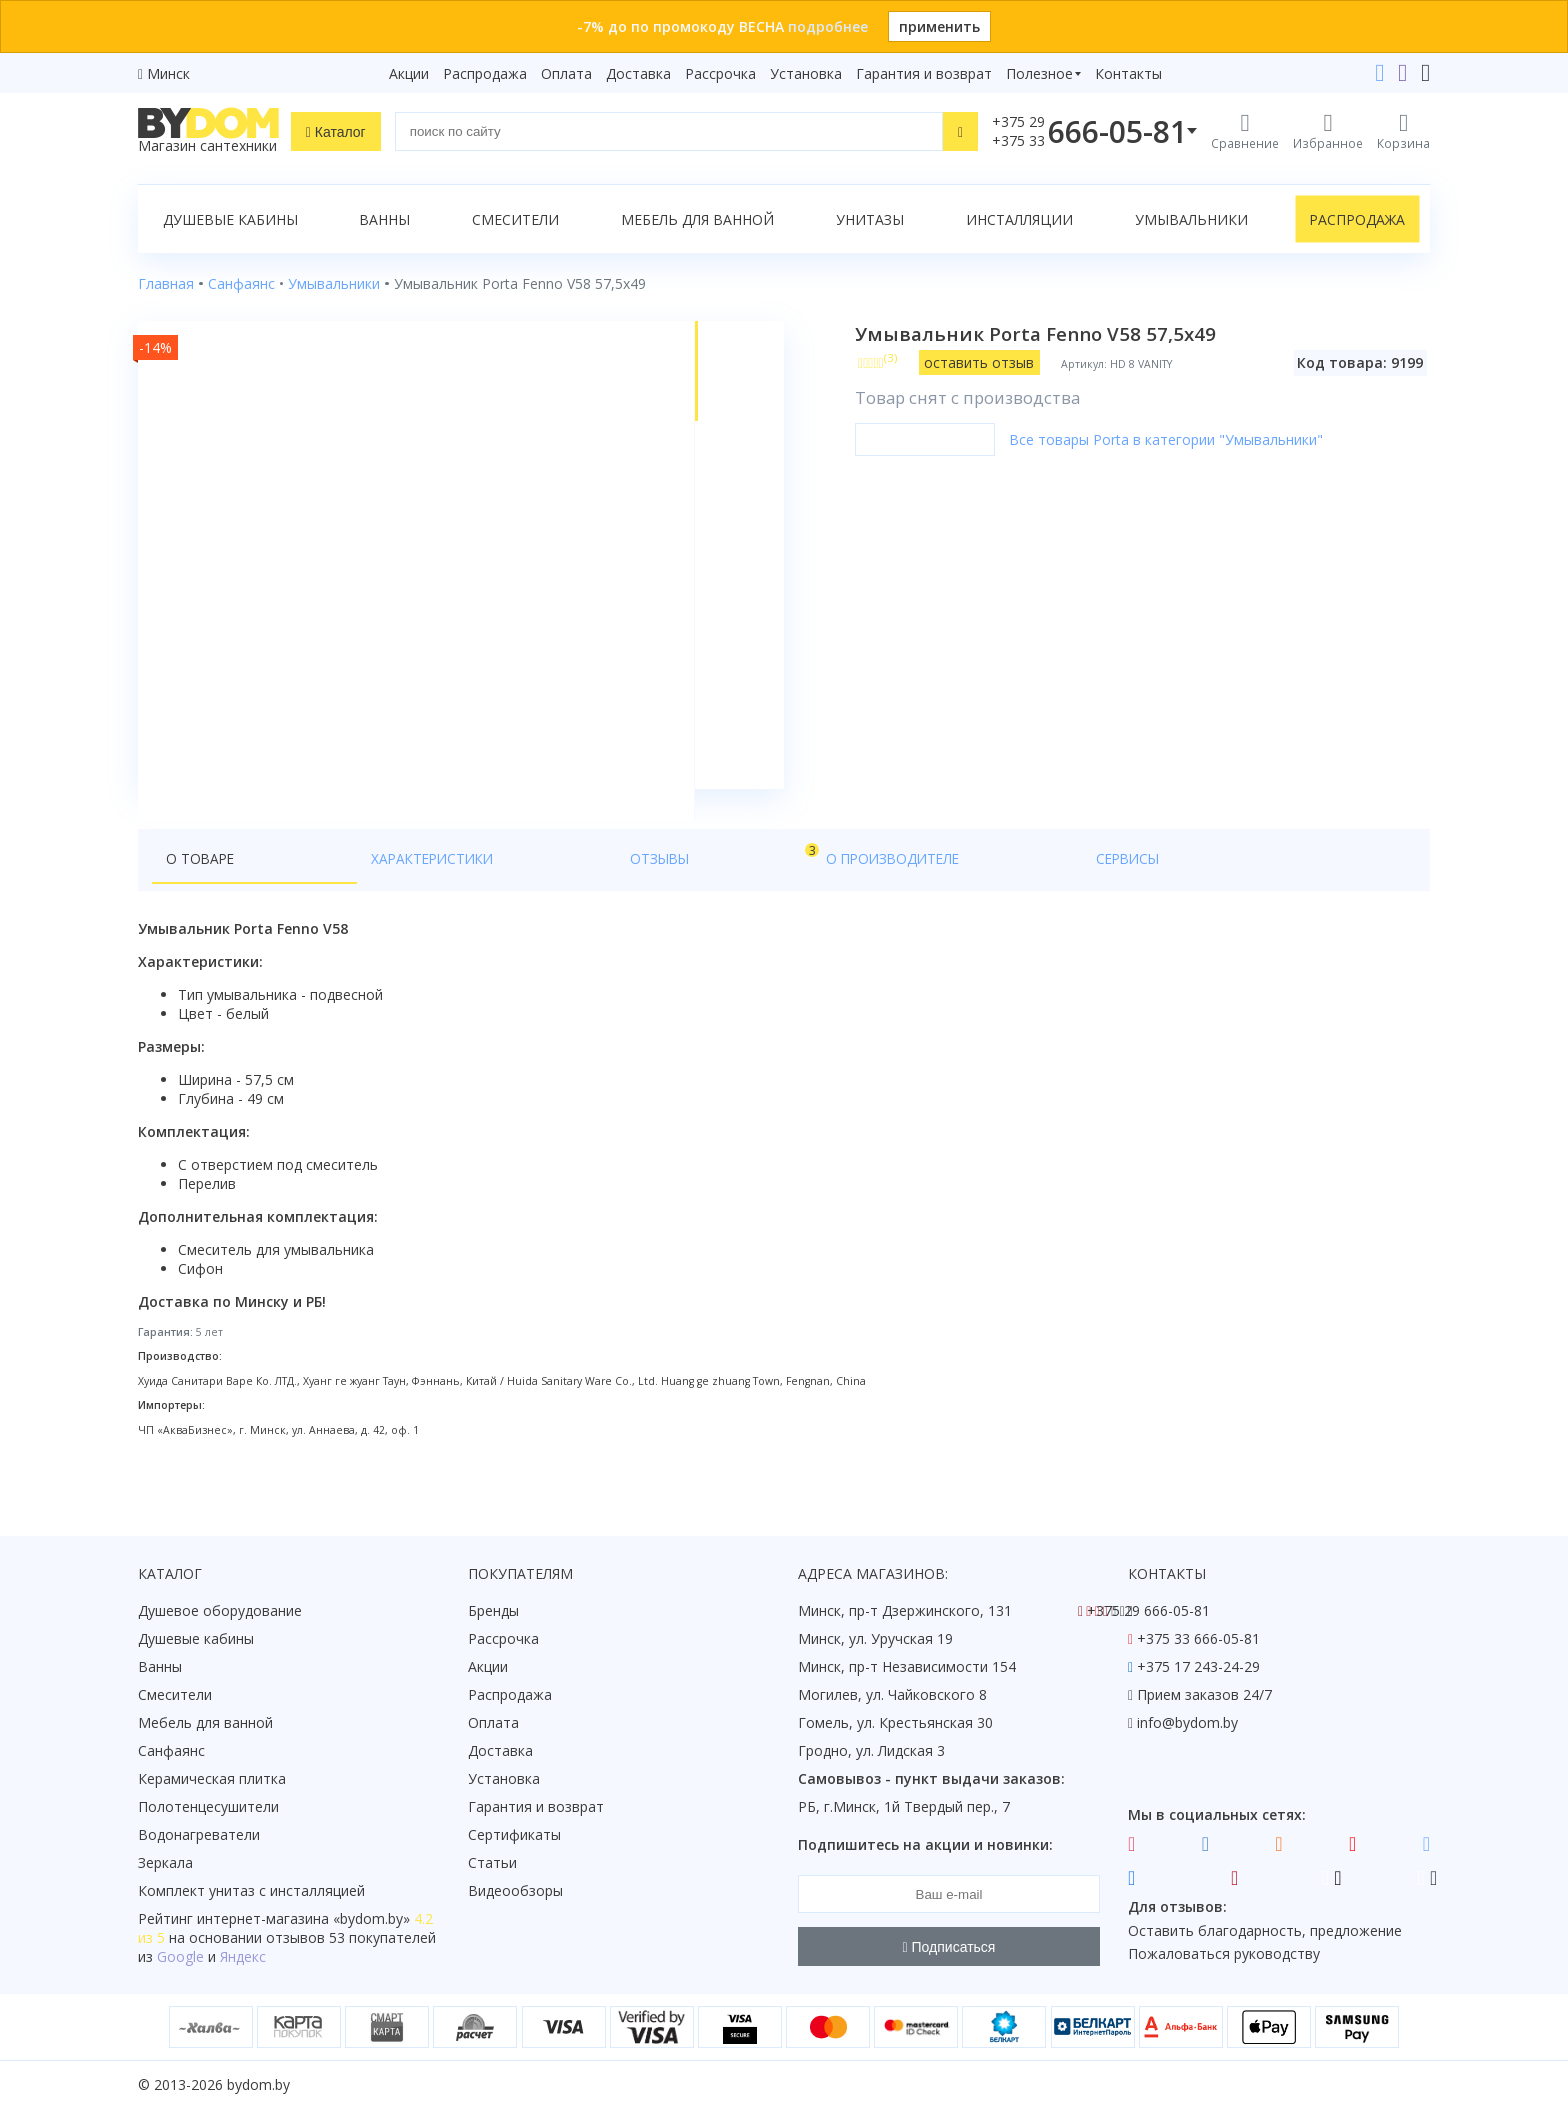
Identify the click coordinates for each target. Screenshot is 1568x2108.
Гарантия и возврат (924, 73)
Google (180, 1957)
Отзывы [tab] (461, 886)
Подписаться (949, 1947)
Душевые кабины (230, 219)
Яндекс (243, 1957)
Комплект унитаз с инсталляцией (251, 1891)
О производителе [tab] (583, 891)
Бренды (493, 1611)
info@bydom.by (1187, 1723)
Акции (409, 73)
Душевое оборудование (220, 1611)
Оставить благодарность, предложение (1265, 1930)
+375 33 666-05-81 (1198, 1639)
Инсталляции (1019, 219)
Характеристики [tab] (330, 891)
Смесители (515, 219)
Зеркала (165, 1863)
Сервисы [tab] (715, 891)
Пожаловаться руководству (1224, 1954)
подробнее (828, 26)
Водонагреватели (199, 1835)
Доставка (638, 73)
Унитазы (870, 219)
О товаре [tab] (201, 891)
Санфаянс (171, 1751)
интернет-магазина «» (303, 1919)
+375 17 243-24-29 (1198, 1667)
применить (939, 26)
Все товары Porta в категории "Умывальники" (1179, 439)
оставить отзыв (993, 362)
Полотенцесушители (208, 1807)
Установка (806, 73)
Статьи (492, 1863)
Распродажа (485, 73)
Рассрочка (720, 73)
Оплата (566, 73)
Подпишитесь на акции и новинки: (925, 1845)
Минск (168, 73)
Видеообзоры (515, 1891)
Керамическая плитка (212, 1779)
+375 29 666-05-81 (1148, 1611)
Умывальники (1191, 219)
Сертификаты (514, 1835)
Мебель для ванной (697, 219)
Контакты (1128, 73)
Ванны (384, 219)
